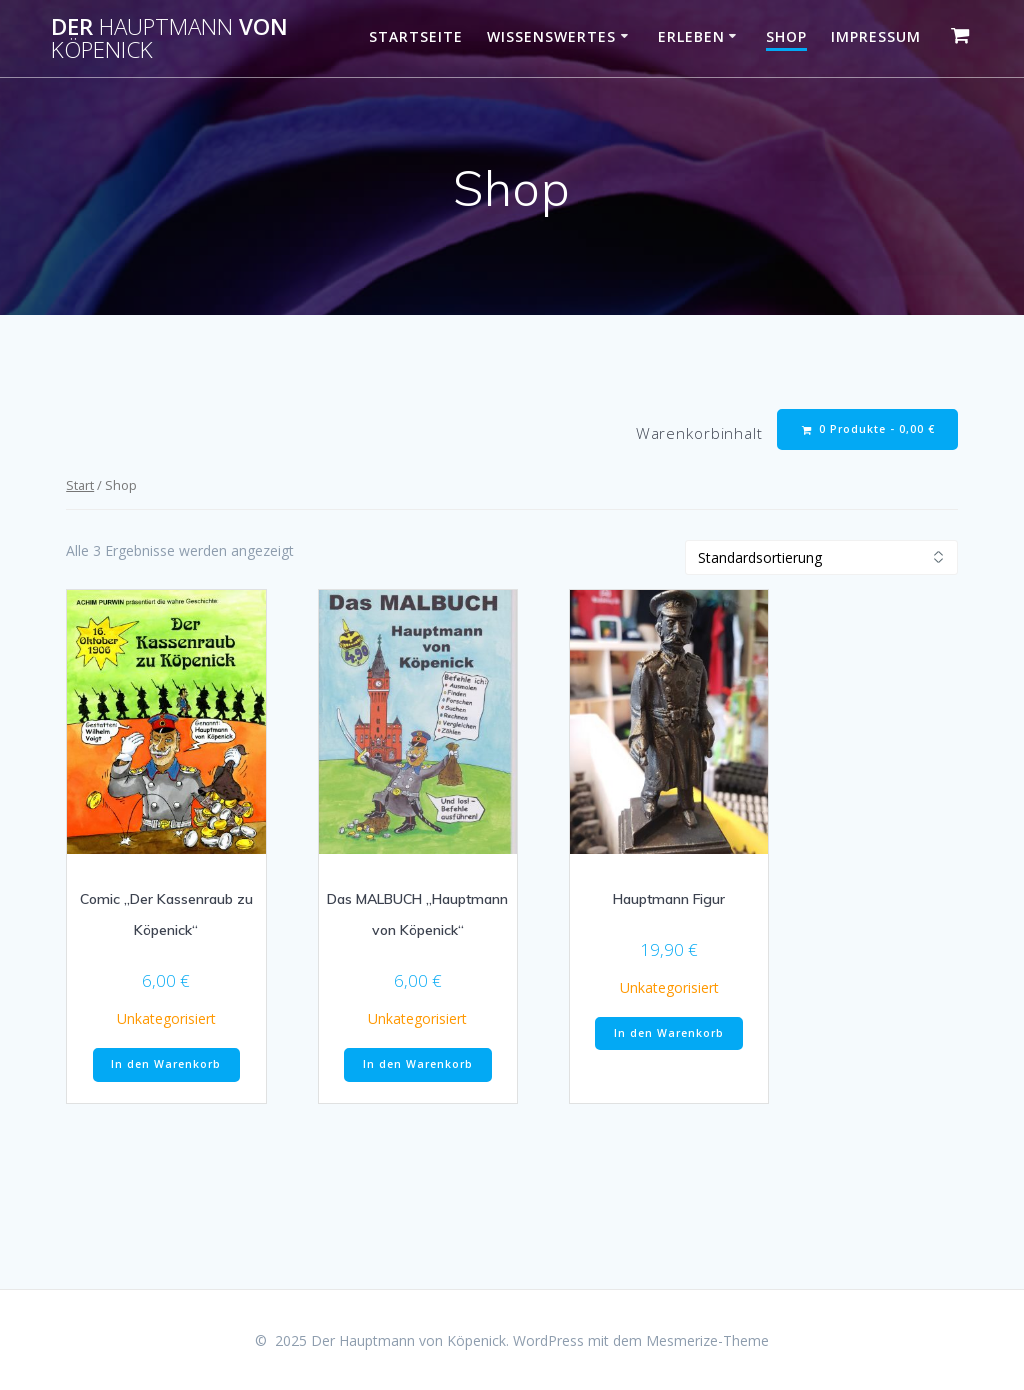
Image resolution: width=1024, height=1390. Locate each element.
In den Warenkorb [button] (166, 1064)
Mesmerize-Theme (707, 1340)
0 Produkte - (868, 429)
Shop (786, 36)
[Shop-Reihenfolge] (821, 557)
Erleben (691, 36)
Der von (169, 38)
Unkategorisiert (166, 1018)
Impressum (876, 36)
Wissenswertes (551, 36)
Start (80, 485)
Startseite (416, 36)
